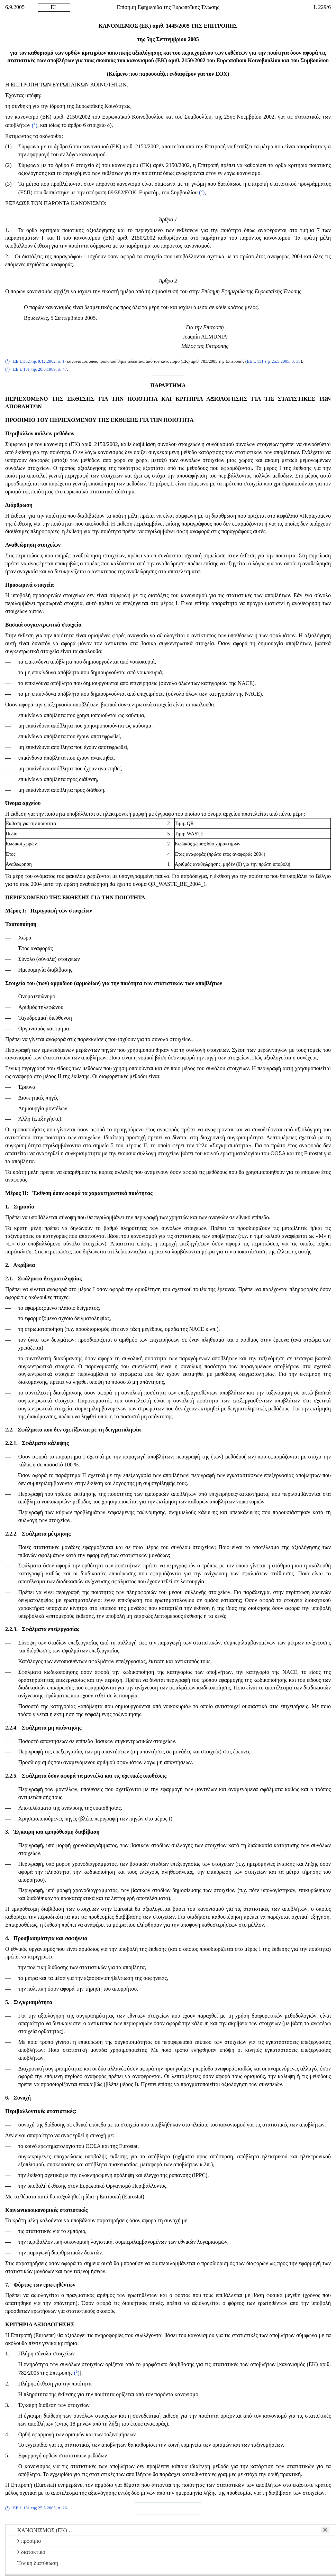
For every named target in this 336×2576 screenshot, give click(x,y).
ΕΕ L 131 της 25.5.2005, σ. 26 (40, 2508)
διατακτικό (31, 2552)
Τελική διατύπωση (37, 2563)
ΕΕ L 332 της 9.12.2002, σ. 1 (39, 361)
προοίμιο (29, 2541)
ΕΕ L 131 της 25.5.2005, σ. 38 (274, 361)
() (34, 125)
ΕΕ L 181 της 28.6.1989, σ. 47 (40, 369)
